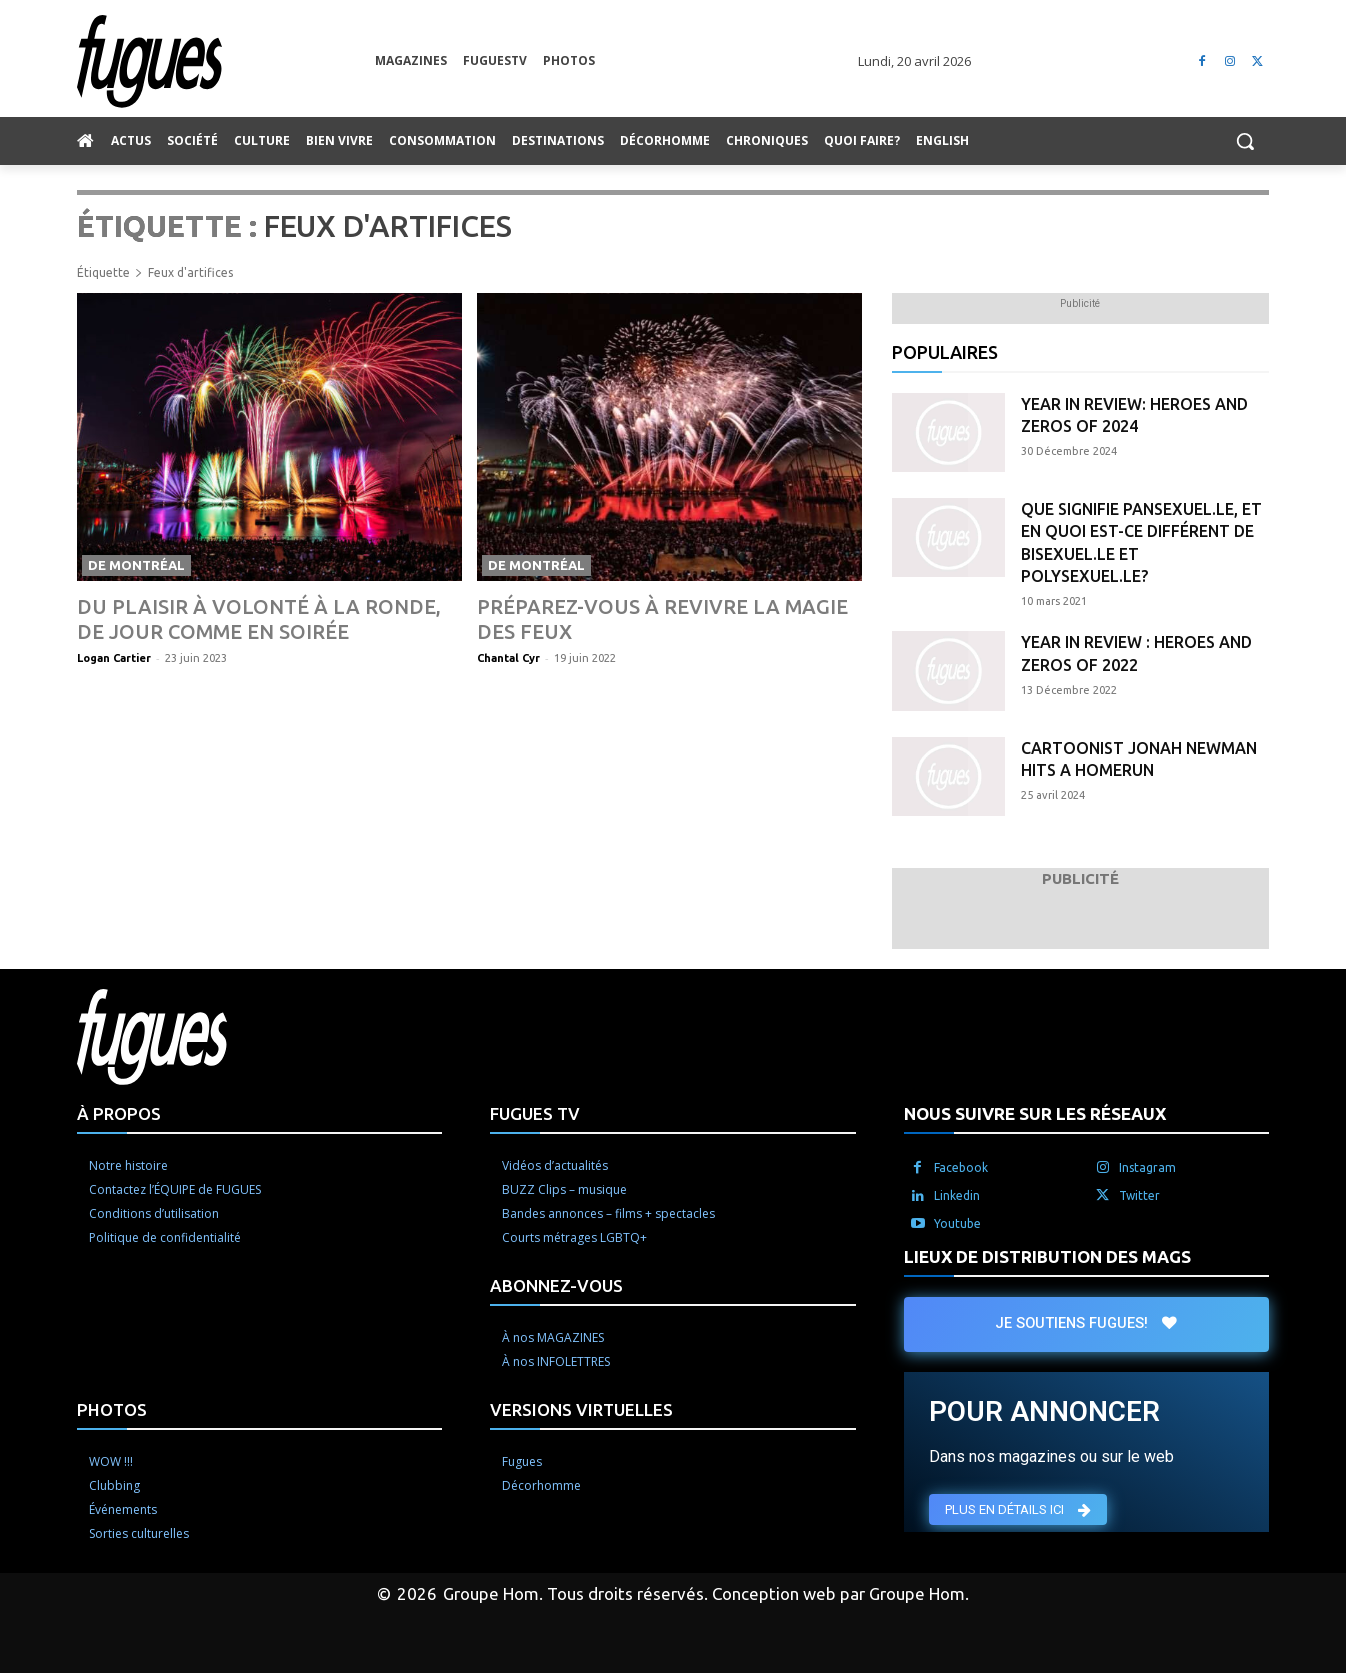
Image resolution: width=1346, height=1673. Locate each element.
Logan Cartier (114, 658)
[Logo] (226, 61)
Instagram (1147, 1167)
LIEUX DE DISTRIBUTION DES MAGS (1047, 1256)
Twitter (1139, 1195)
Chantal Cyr (508, 658)
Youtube (957, 1223)
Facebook (961, 1167)
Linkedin (957, 1195)
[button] (1245, 141)
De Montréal (136, 565)
